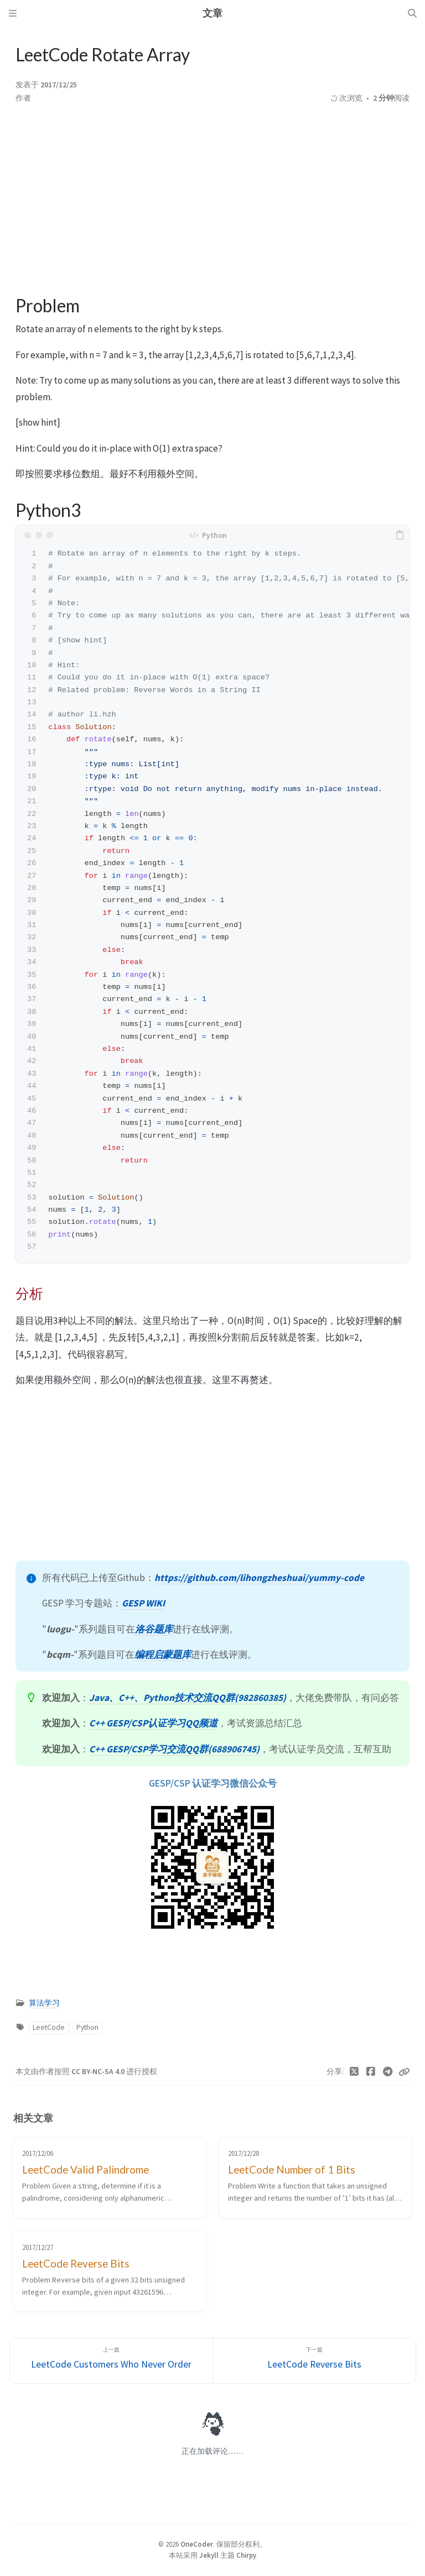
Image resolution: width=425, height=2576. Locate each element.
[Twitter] (354, 2072)
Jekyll (209, 2555)
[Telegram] (388, 2072)
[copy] (400, 535)
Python (87, 2027)
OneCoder (196, 2544)
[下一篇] (314, 2361)
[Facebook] (371, 2072)
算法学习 (44, 2003)
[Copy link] (404, 2072)
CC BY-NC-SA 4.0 (98, 2071)
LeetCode (49, 2027)
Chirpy (246, 2555)
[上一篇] (111, 2361)
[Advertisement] (212, 200)
